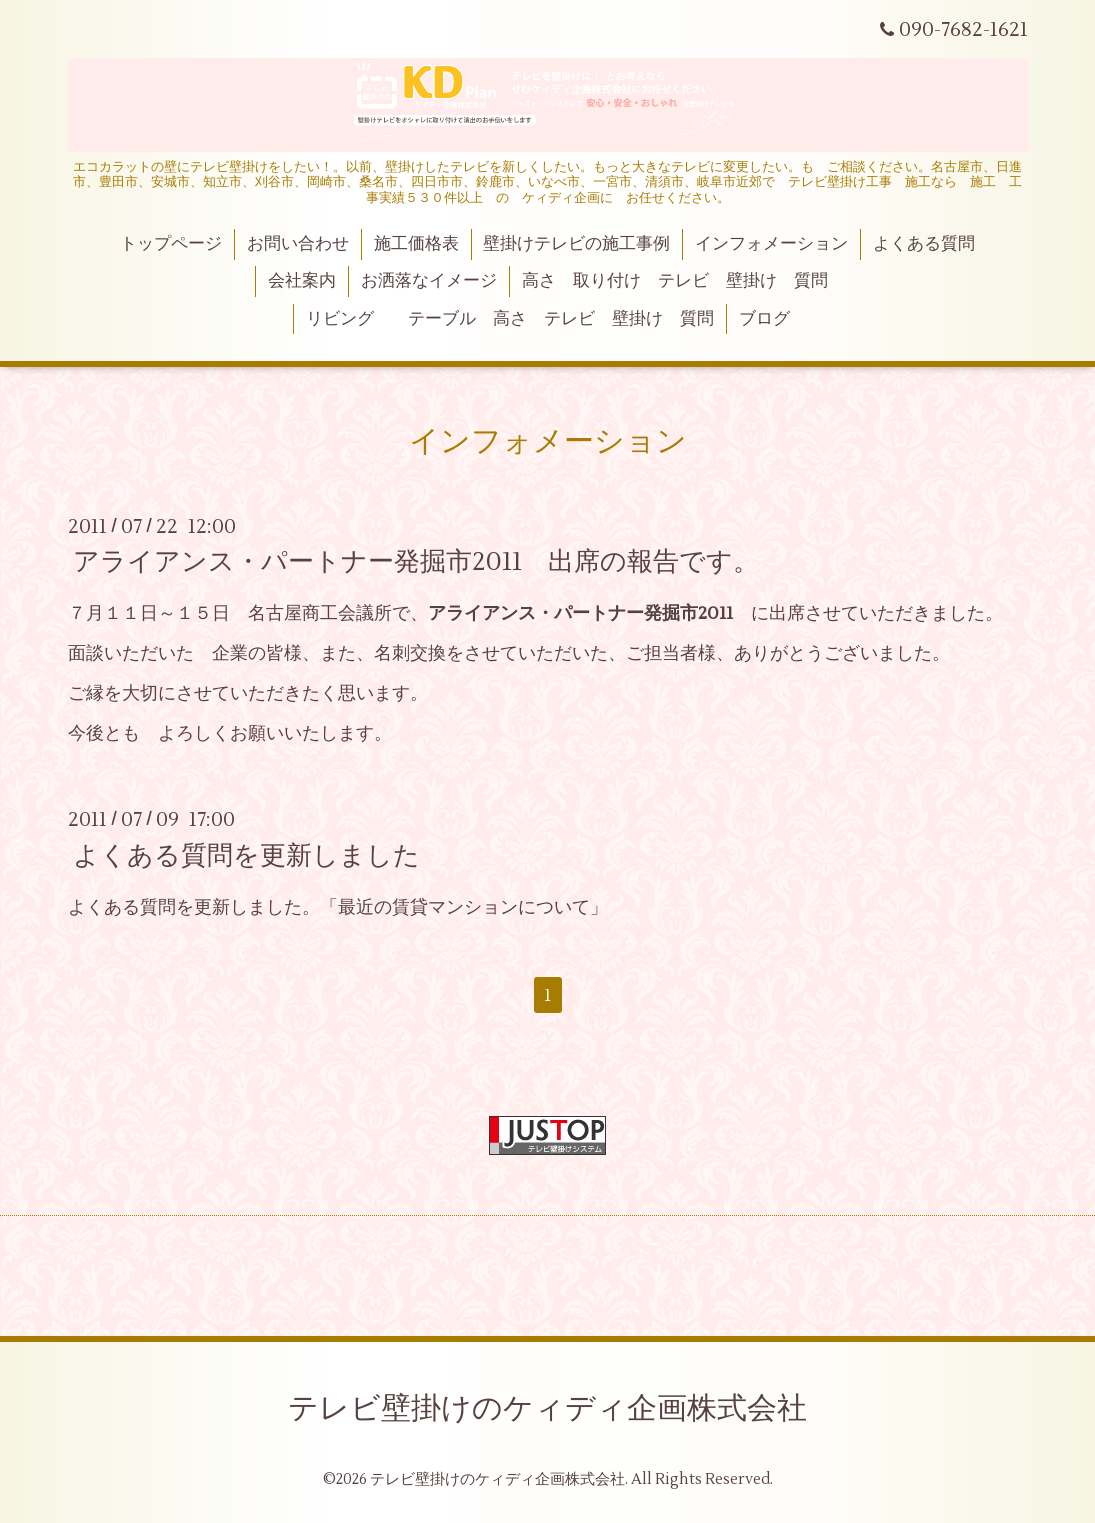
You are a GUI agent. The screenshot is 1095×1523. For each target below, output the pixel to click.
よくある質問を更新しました (246, 855)
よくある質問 (924, 244)
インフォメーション (771, 244)
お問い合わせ (298, 244)
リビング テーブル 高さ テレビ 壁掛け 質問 (510, 319)
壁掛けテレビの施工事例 (576, 244)
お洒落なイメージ (429, 281)
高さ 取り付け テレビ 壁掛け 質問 (675, 281)
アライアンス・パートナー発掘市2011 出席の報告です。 (416, 562)
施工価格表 (416, 244)
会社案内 (302, 281)
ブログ (764, 319)
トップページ (171, 244)
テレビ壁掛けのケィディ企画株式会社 (547, 1408)
